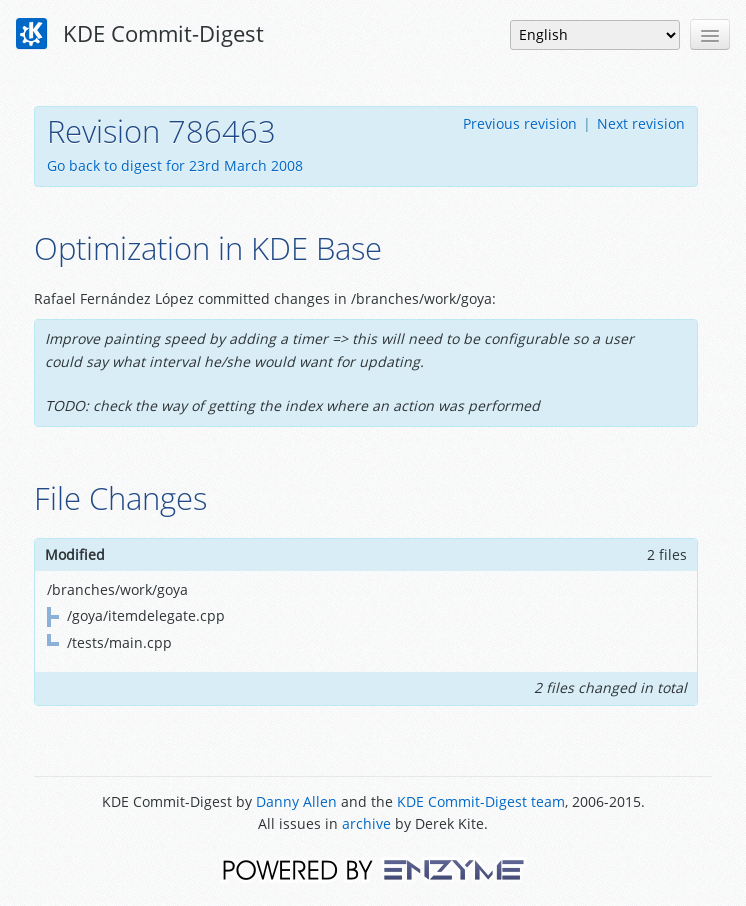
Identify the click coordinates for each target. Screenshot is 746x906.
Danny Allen (296, 801)
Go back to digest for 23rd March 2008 (175, 165)
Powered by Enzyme (373, 868)
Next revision (641, 123)
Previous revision (520, 123)
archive (366, 823)
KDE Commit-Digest (140, 34)
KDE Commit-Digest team (481, 801)
